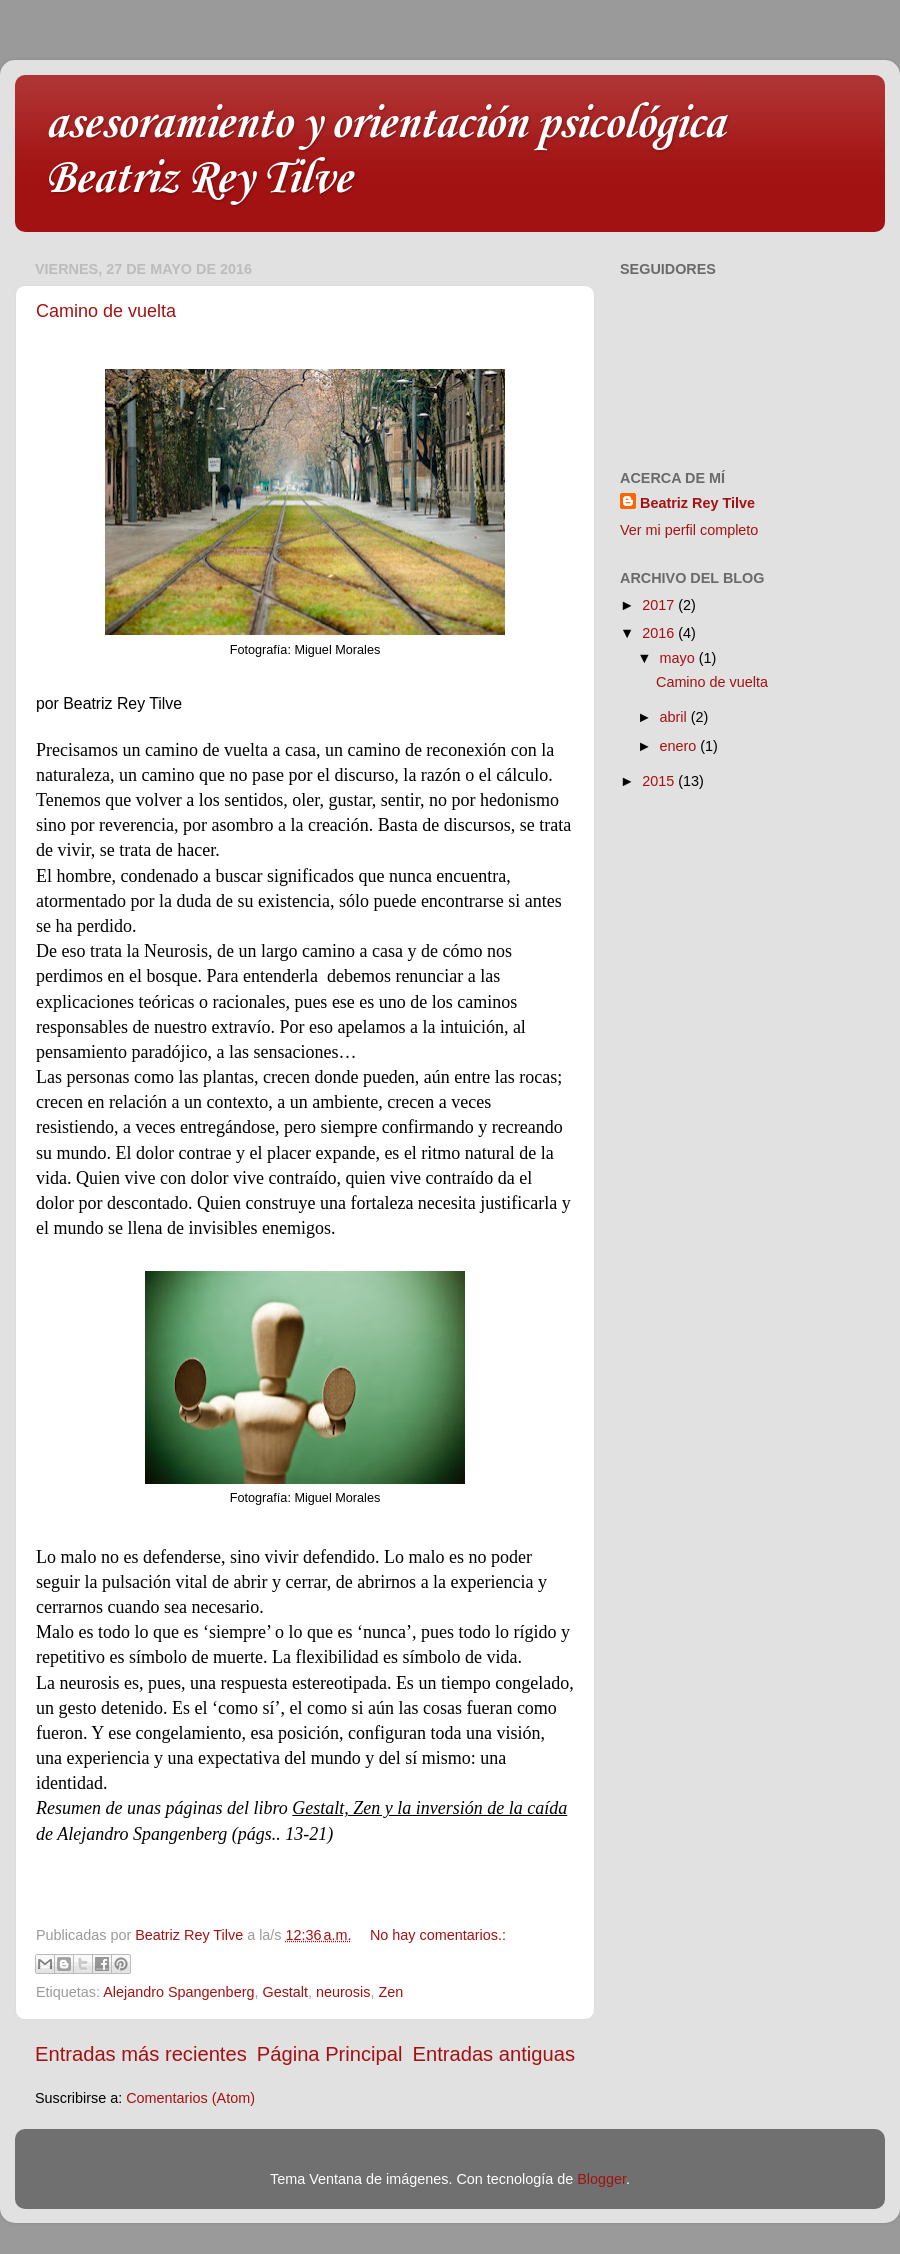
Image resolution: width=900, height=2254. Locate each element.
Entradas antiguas (494, 2054)
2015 (660, 781)
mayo (679, 658)
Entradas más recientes (141, 2054)
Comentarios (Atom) (190, 2098)
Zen (390, 1992)
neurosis (343, 1992)
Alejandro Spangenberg (178, 1992)
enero (680, 746)
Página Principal (330, 2054)
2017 (660, 605)
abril (675, 717)
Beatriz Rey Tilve (697, 503)
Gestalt (285, 1992)
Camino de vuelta (106, 311)
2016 (660, 633)
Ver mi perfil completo (689, 530)
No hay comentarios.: (438, 1935)
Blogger (601, 2179)
